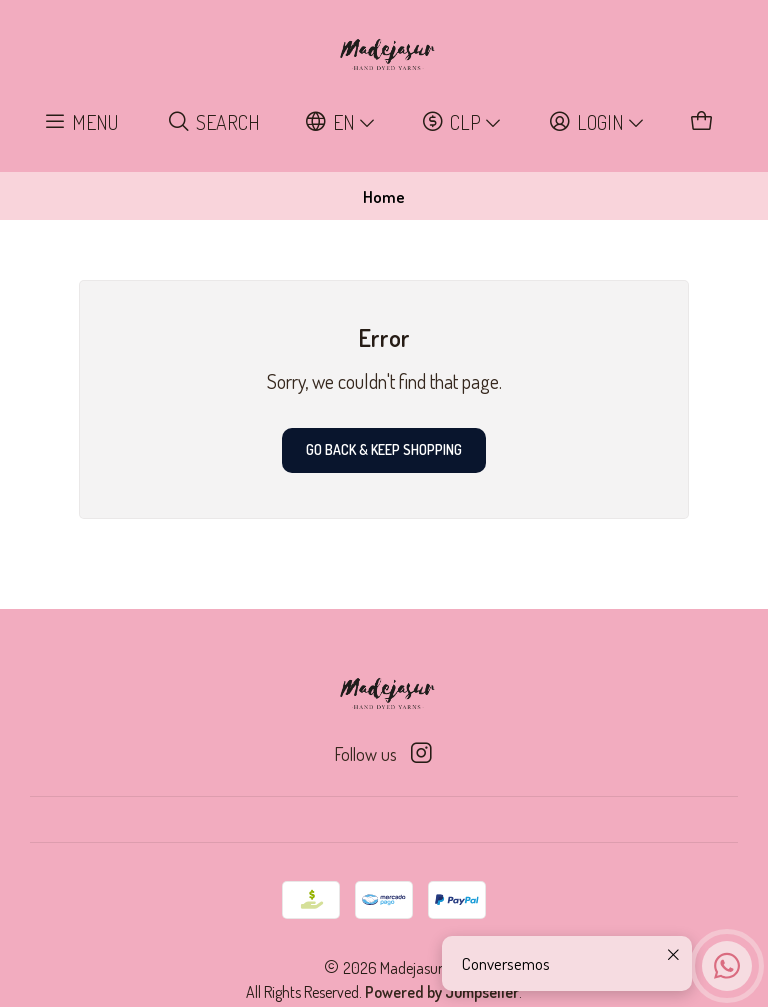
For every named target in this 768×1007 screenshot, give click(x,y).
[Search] (214, 122)
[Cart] (702, 122)
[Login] (596, 122)
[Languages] (341, 122)
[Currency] (462, 122)
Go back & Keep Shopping (384, 449)
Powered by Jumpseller (442, 992)
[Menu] (81, 122)
